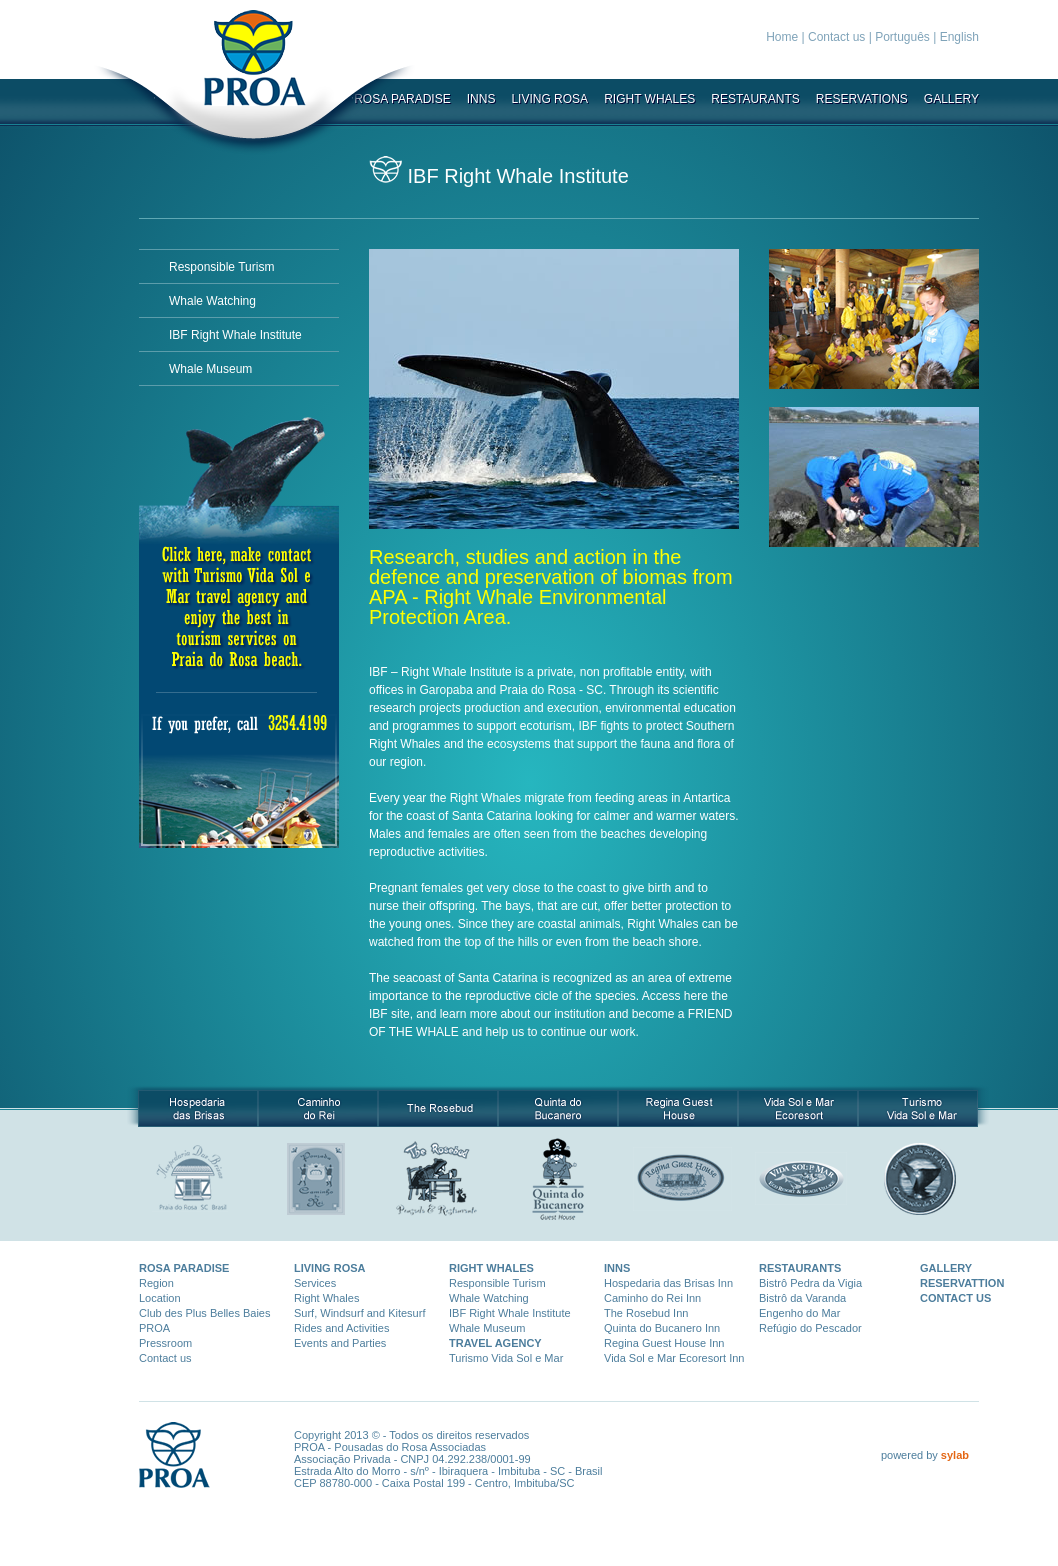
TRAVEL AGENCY (495, 1343)
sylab (955, 1455)
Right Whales (326, 1298)
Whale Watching (212, 301)
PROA (154, 1328)
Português (902, 37)
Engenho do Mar (799, 1313)
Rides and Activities (341, 1328)
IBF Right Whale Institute (235, 335)
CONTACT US (955, 1298)
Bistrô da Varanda (802, 1298)
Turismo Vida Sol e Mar (506, 1358)
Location (160, 1298)
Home (782, 37)
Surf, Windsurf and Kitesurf (359, 1313)
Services (315, 1283)
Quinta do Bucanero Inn (662, 1328)
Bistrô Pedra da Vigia (810, 1283)
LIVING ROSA (549, 99)
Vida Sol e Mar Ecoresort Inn (674, 1358)
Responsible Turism (221, 267)
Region (156, 1283)
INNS (481, 99)
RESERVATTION (962, 1283)
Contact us (836, 37)
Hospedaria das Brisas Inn (668, 1283)
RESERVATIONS (862, 99)
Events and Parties (340, 1343)
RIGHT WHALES (649, 99)
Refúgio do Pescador (810, 1328)
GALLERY (951, 99)
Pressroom (165, 1343)
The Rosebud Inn (646, 1313)
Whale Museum (210, 369)
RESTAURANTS (755, 99)
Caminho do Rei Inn (652, 1298)
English (959, 37)
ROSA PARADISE (184, 1268)
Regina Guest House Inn (664, 1343)
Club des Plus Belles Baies (204, 1313)
